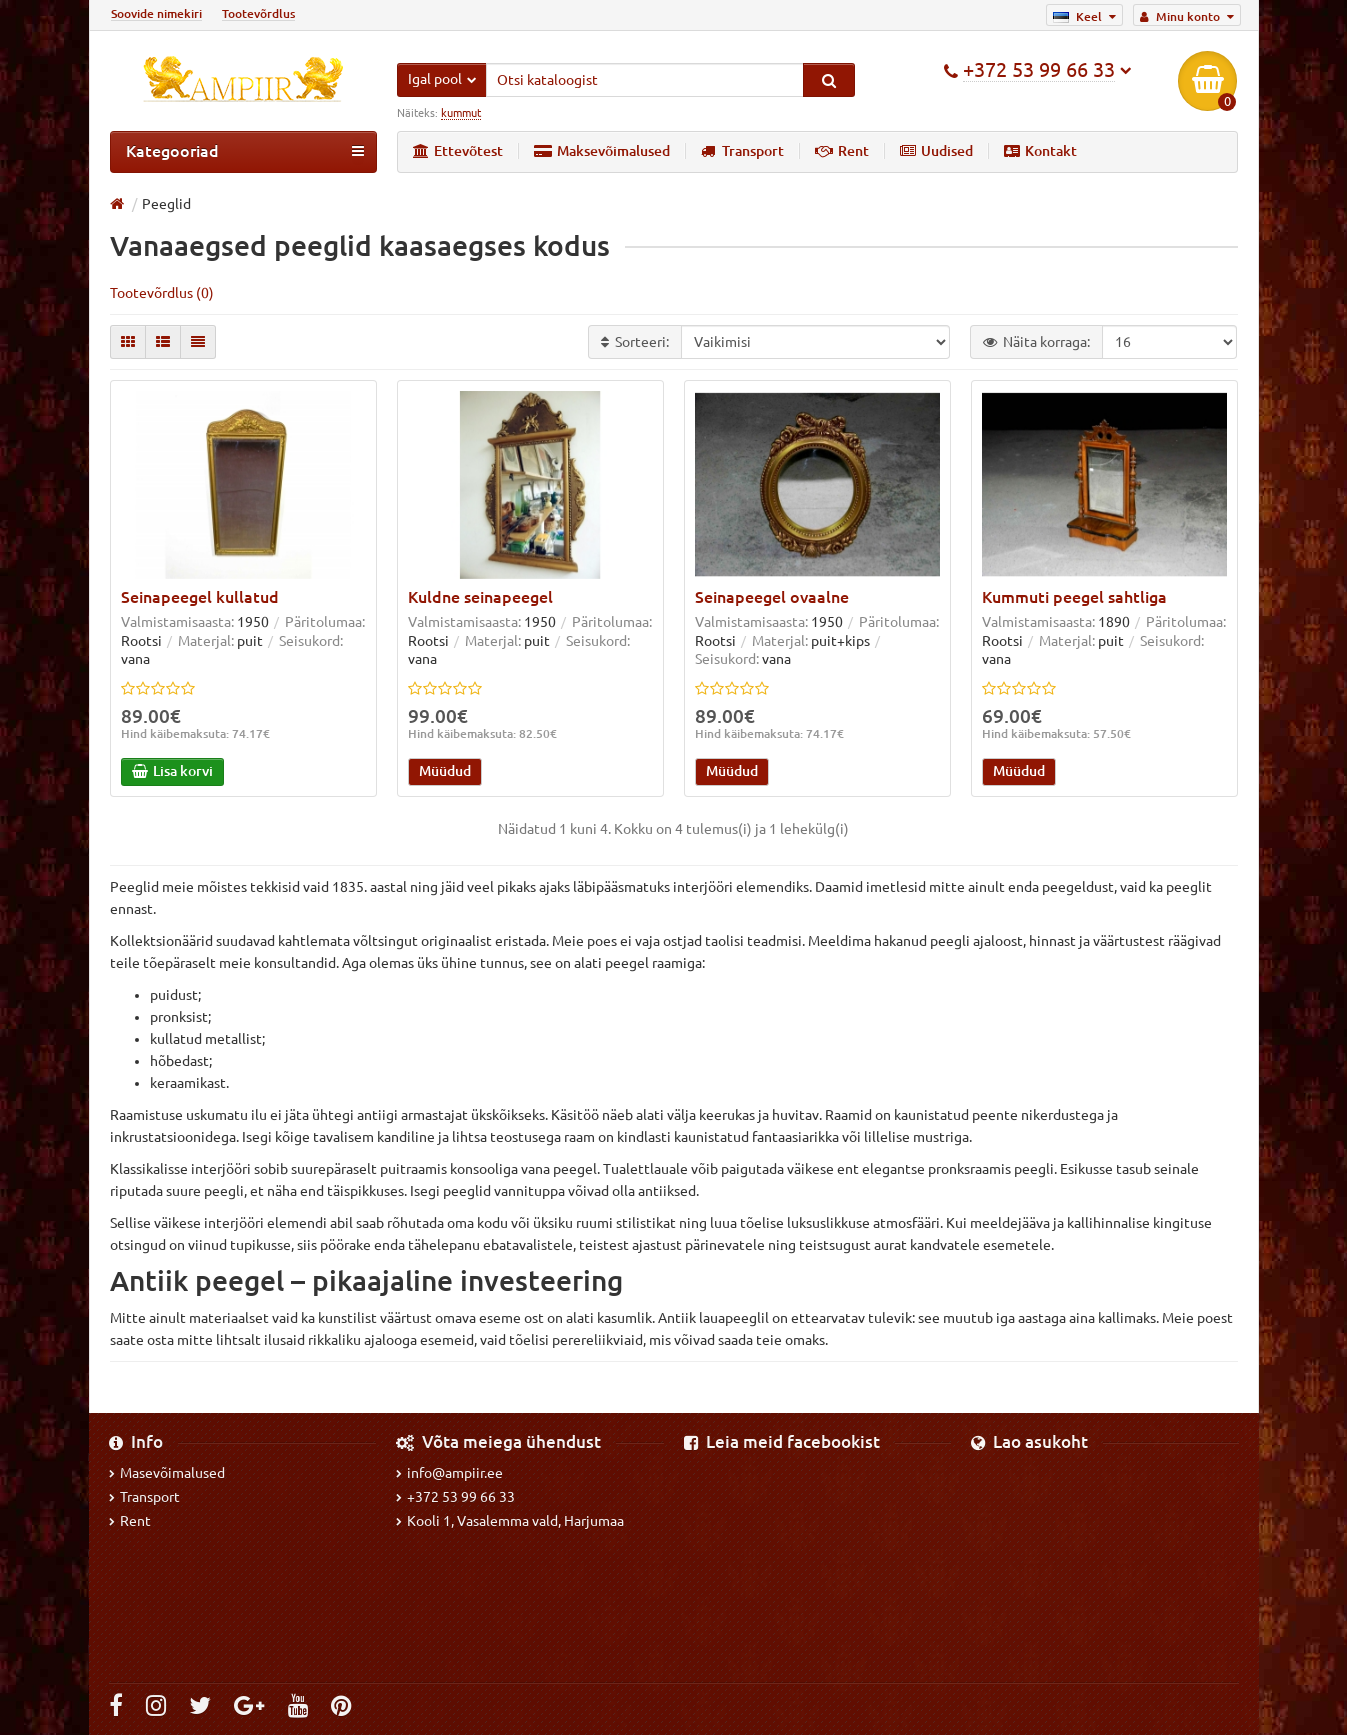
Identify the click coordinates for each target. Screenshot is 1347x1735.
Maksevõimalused (602, 151)
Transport (742, 151)
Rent (842, 151)
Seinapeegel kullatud (200, 598)
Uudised (936, 151)
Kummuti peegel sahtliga (1074, 598)
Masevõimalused (167, 1473)
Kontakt (1040, 151)
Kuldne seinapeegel (480, 598)
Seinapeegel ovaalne (772, 598)
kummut (461, 113)
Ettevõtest (458, 151)
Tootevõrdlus (258, 13)
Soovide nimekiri (156, 13)
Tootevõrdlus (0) (162, 293)
